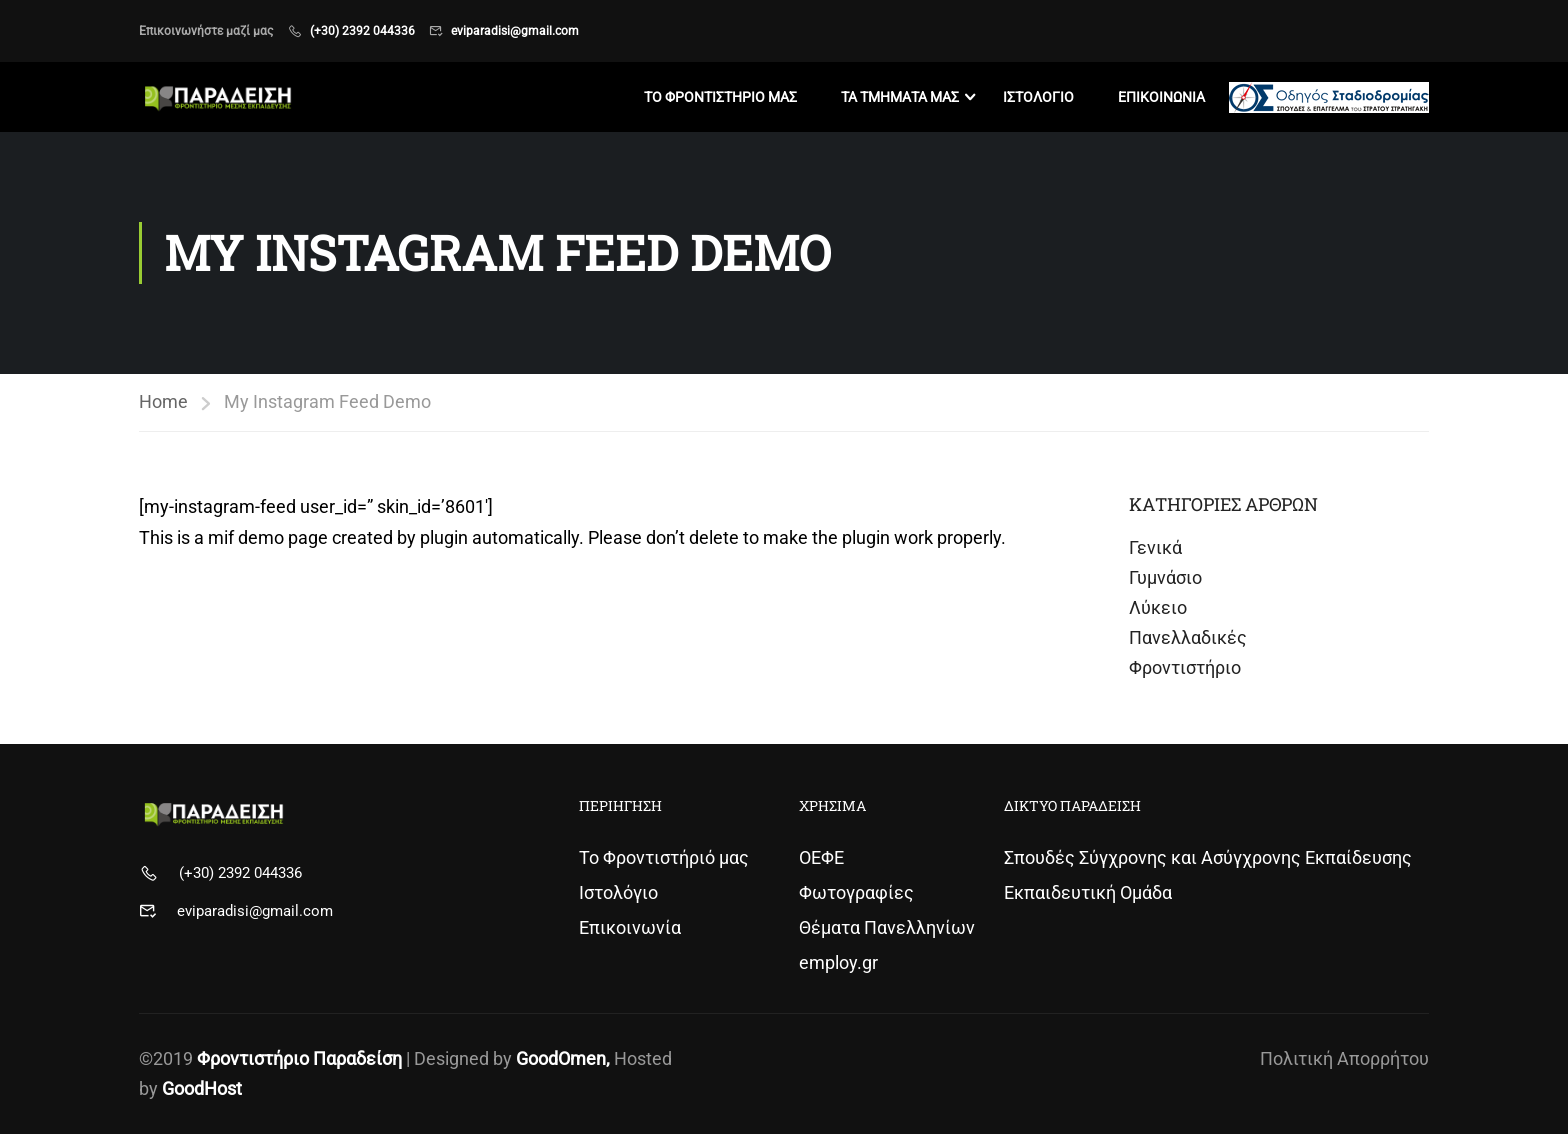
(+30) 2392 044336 (362, 31)
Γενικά (1155, 547)
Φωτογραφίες (856, 892)
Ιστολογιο (1038, 97)
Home (163, 401)
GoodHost (202, 1088)
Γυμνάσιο (1165, 577)
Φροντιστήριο (1185, 667)
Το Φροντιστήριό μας (664, 857)
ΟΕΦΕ (821, 857)
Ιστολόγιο (618, 892)
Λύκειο (1158, 607)
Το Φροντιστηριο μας (720, 97)
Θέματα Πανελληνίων (887, 927)
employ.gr (838, 962)
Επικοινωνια (1161, 97)
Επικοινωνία (630, 927)
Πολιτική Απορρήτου (1344, 1058)
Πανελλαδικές (1188, 637)
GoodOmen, (563, 1058)
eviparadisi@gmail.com (515, 31)
